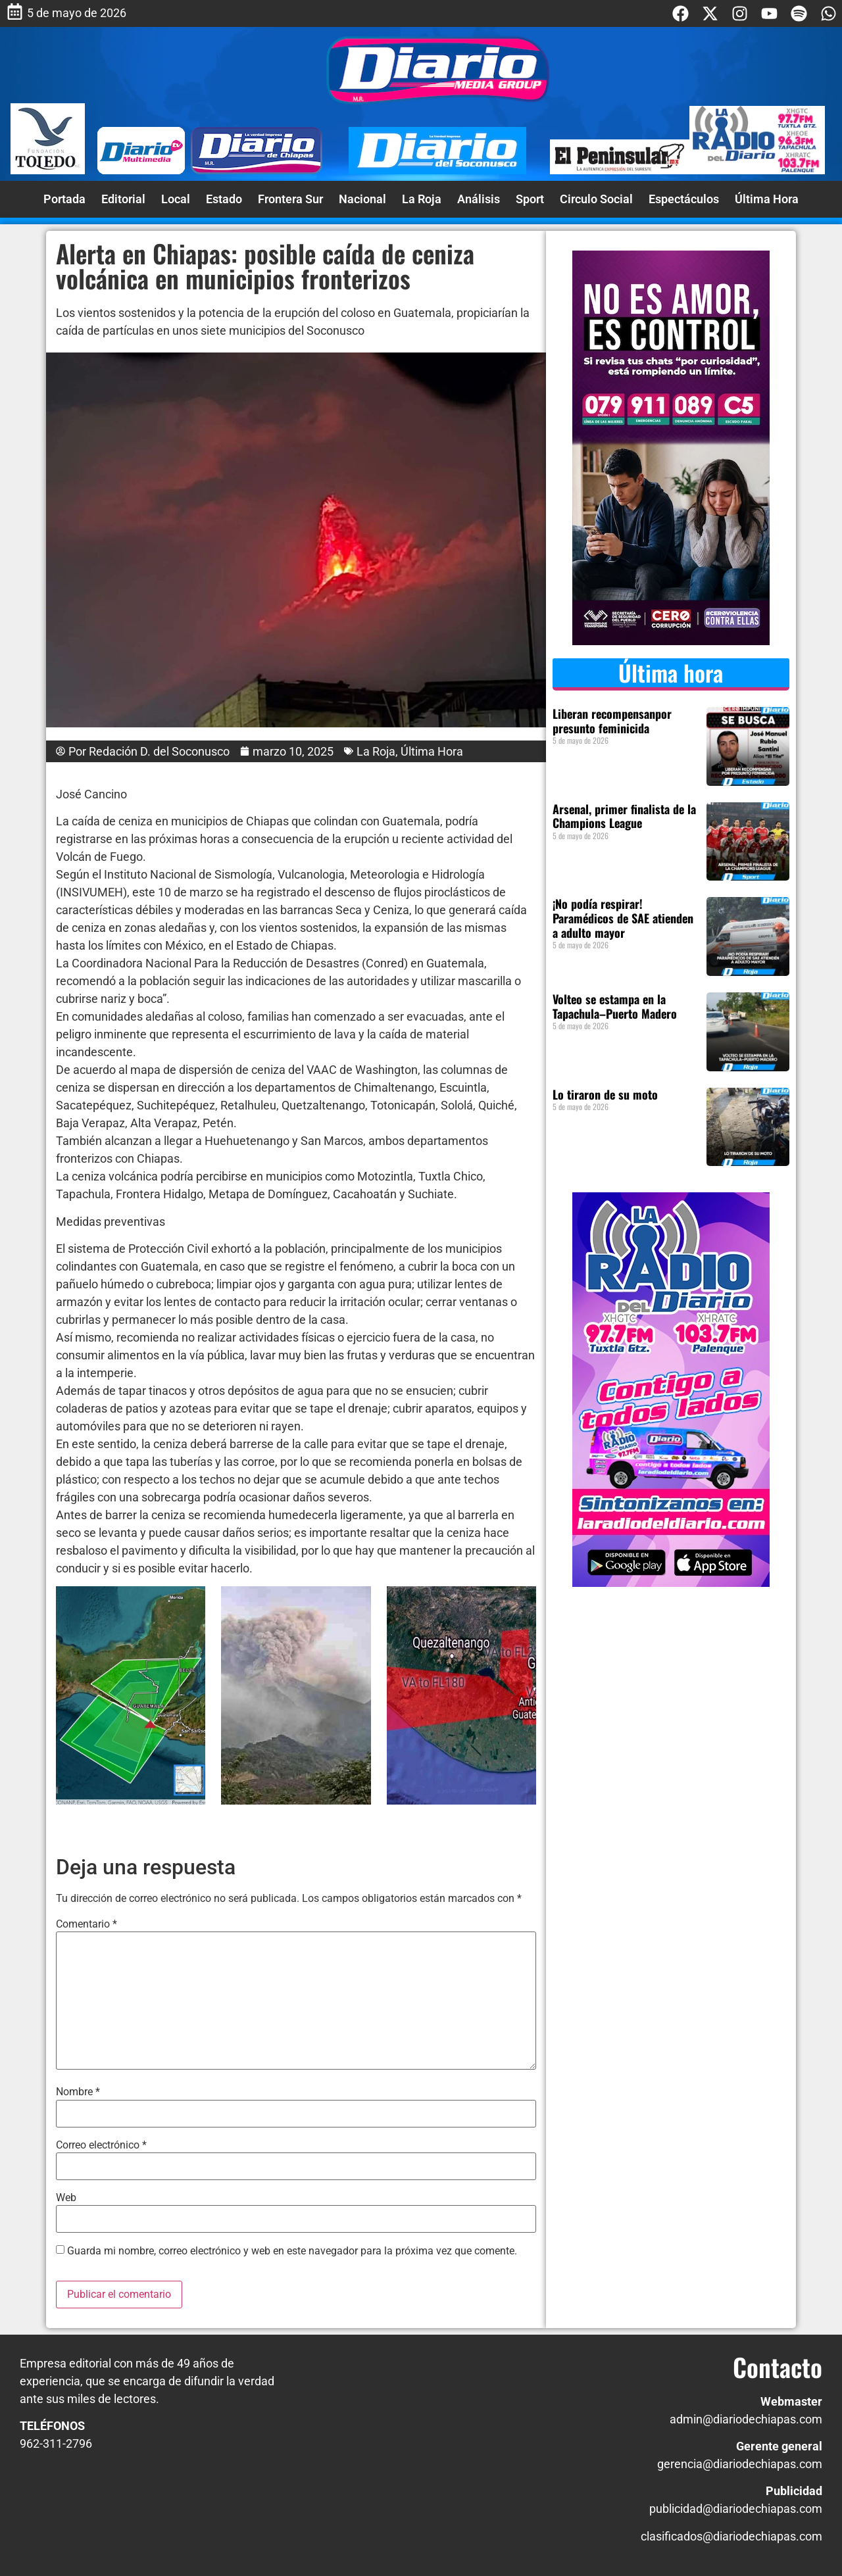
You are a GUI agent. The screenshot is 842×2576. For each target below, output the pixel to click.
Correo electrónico (101, 2145)
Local (175, 199)
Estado (224, 199)
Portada (64, 199)
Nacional (362, 199)
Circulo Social (596, 199)
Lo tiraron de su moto (605, 1094)
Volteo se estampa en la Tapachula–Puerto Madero (615, 1006)
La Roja (421, 199)
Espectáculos (684, 199)
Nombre (78, 2092)
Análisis (478, 199)
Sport (530, 199)
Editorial (123, 199)
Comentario (86, 1924)
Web (66, 2198)
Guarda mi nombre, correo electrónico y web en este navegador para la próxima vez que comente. (292, 2251)
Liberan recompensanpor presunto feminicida (612, 721)
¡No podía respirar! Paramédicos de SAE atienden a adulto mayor (623, 917)
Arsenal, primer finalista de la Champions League (624, 816)
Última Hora (767, 199)
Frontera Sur (290, 199)
